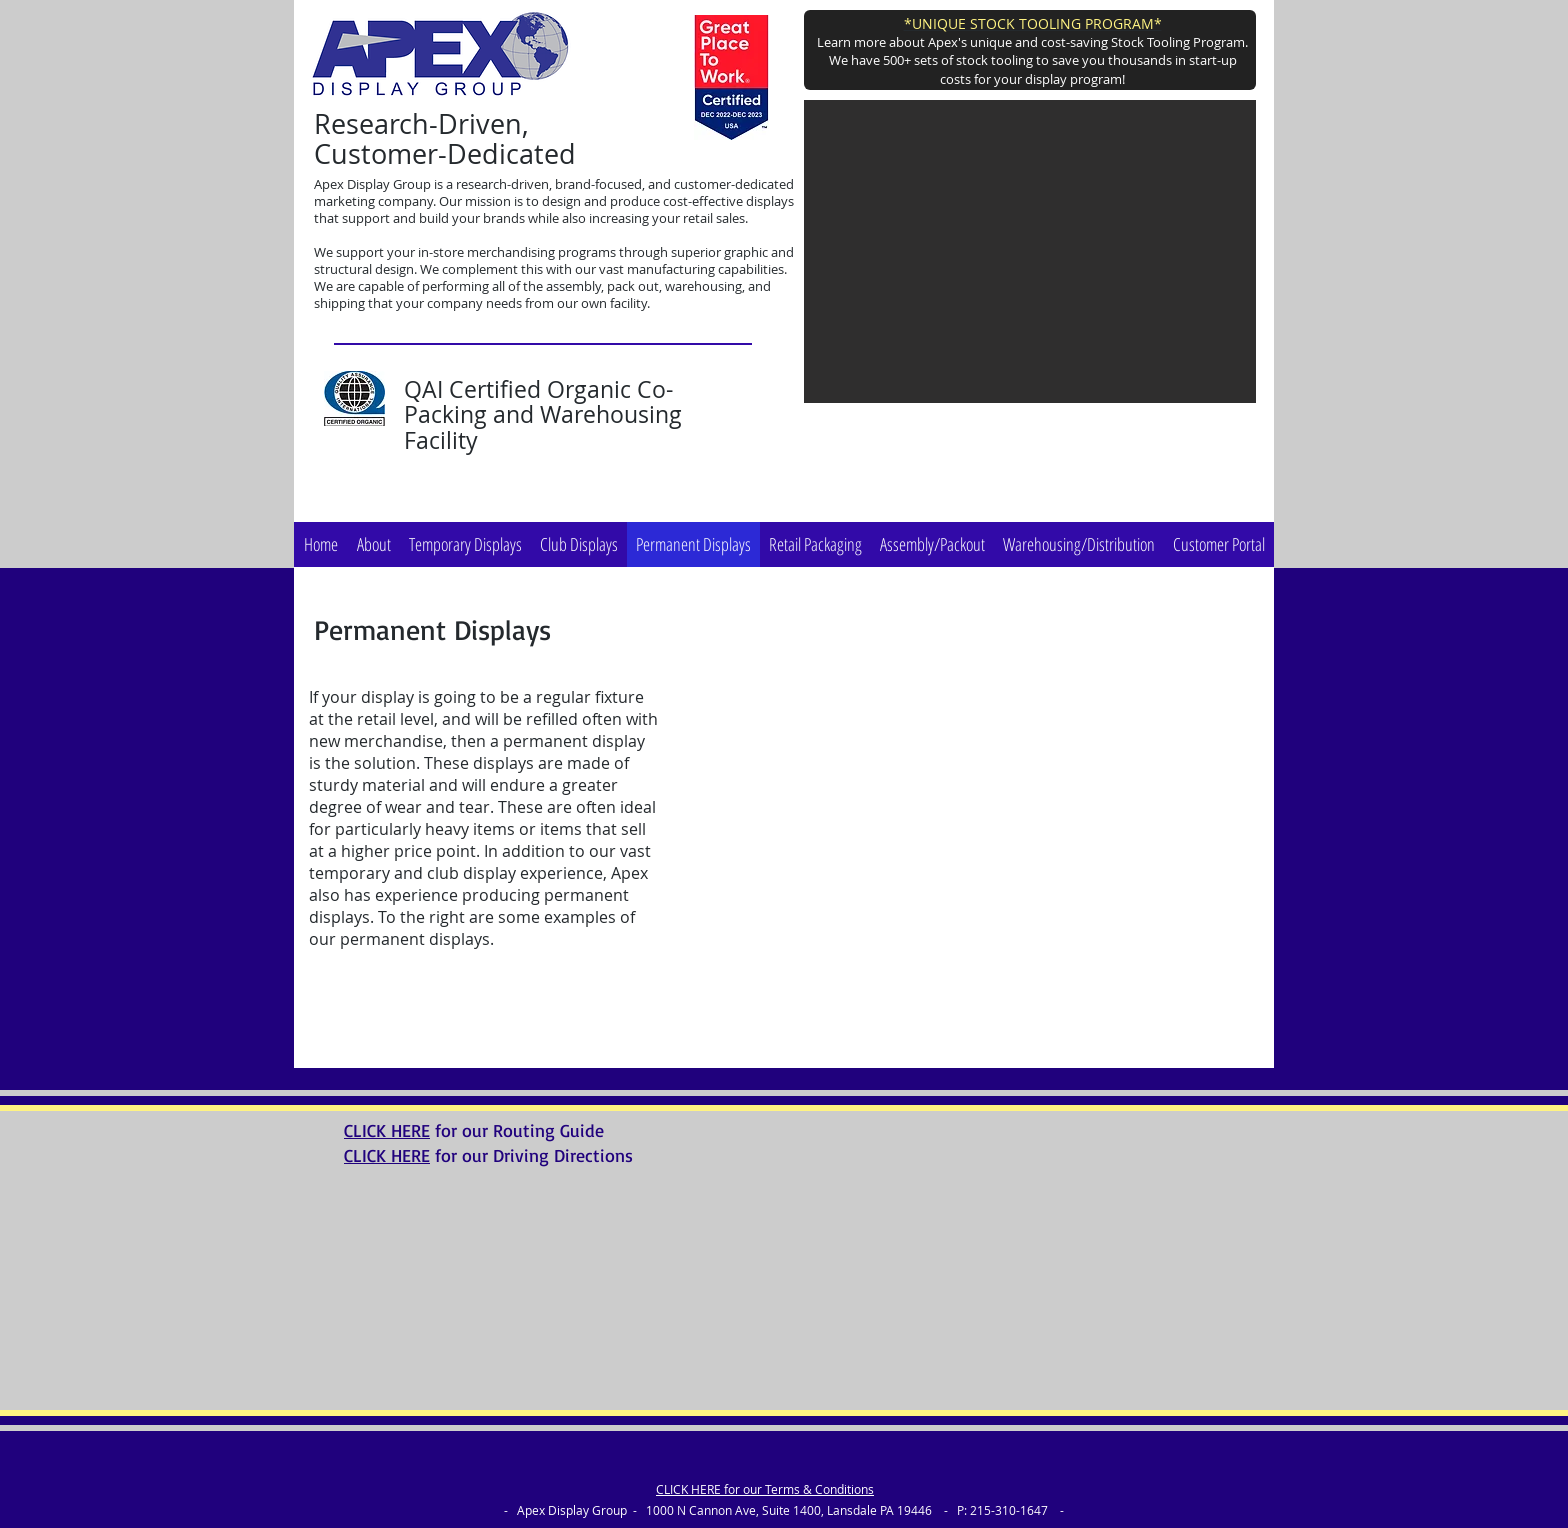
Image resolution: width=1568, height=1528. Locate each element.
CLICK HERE (387, 1130)
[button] (1030, 251)
